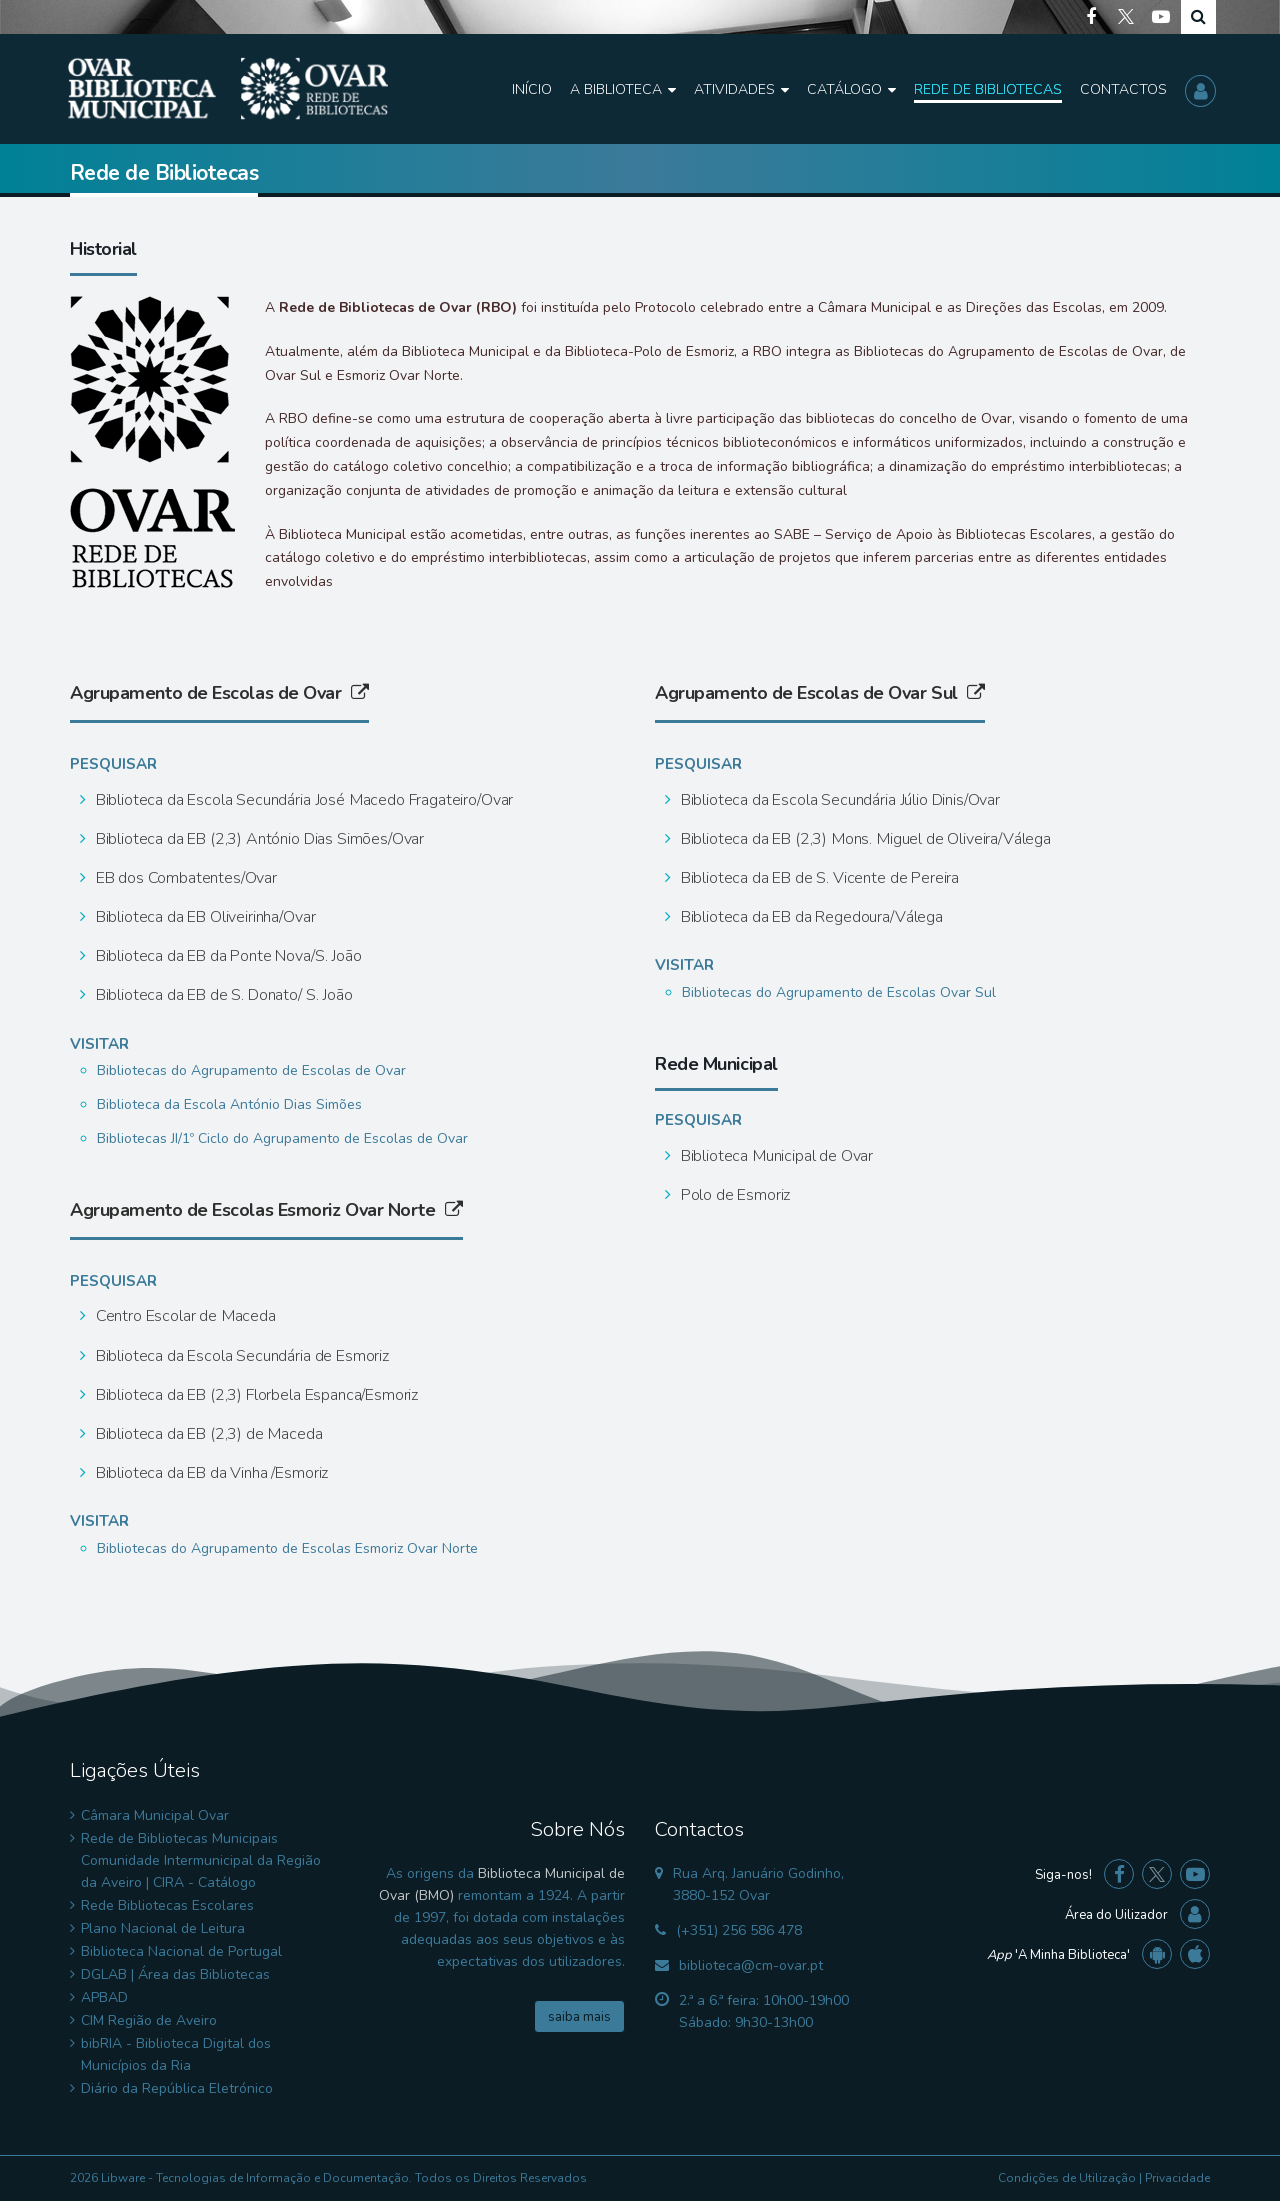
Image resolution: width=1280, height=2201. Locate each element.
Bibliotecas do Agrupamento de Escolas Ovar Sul (839, 992)
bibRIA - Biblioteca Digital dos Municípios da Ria (176, 2054)
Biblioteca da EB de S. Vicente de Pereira (818, 878)
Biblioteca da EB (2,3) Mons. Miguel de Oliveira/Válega (864, 839)
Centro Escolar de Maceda (184, 1316)
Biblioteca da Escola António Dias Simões (229, 1104)
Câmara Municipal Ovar (155, 1815)
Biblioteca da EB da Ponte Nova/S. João (227, 956)
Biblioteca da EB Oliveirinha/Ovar (204, 917)
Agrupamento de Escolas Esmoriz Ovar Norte (266, 1210)
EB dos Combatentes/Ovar (184, 878)
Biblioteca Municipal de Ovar (775, 1156)
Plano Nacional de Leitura (163, 1928)
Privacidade (1177, 2178)
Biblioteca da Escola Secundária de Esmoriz (240, 1356)
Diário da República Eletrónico (177, 2088)
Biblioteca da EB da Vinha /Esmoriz (210, 1473)
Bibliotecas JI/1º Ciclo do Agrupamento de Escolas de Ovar (282, 1138)
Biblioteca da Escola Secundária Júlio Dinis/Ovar (838, 800)
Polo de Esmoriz (733, 1195)
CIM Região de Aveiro (149, 2020)
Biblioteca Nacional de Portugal (181, 1951)
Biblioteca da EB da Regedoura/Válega (810, 917)
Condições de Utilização (1067, 2178)
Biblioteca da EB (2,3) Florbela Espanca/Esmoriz (255, 1395)
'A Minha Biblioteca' (1058, 1955)
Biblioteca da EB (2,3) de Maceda (207, 1434)
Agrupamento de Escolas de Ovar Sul (820, 693)
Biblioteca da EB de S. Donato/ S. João (222, 995)
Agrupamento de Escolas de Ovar (219, 693)
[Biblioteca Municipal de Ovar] (228, 89)
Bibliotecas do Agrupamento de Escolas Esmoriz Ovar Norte (287, 1548)
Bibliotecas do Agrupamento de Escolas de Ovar (251, 1070)
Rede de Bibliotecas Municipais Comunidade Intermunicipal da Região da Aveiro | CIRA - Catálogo (201, 1860)
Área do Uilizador (1116, 1915)
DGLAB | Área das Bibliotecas (175, 1974)
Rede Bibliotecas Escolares (167, 1905)
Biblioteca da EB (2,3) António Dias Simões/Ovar (258, 839)
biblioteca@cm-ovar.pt (751, 1965)
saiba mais (579, 2017)
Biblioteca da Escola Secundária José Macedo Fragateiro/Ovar (302, 800)
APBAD (104, 1997)
